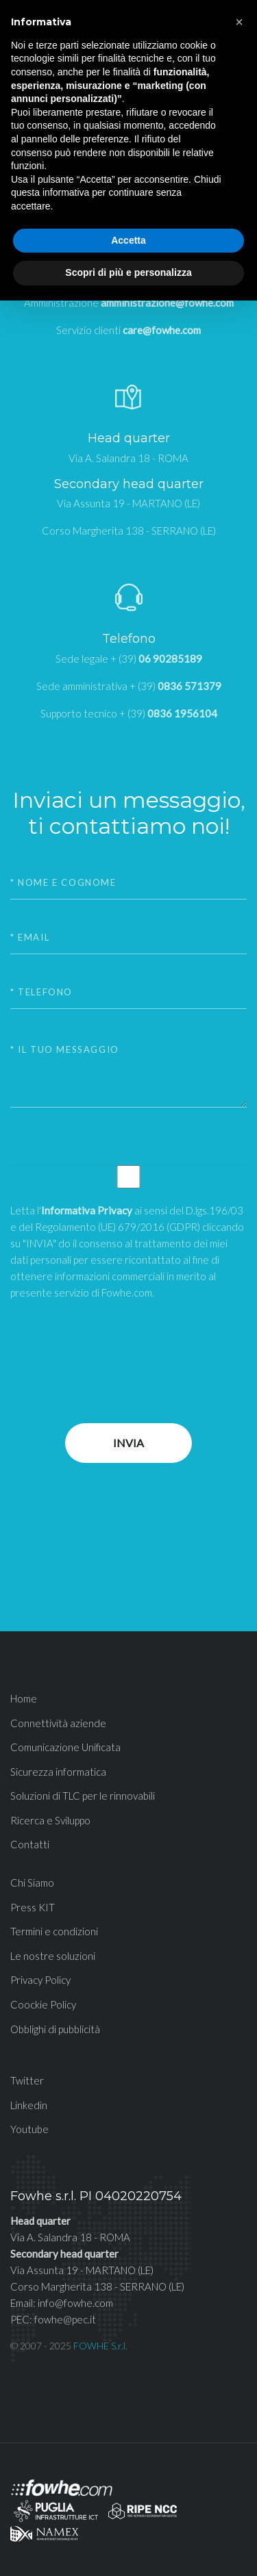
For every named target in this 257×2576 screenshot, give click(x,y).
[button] (239, 22)
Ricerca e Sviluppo (50, 1820)
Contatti (29, 1844)
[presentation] (114, 1341)
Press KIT (32, 1907)
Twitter (27, 2080)
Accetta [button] (128, 240)
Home (23, 1698)
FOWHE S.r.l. (100, 2345)
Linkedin (28, 2105)
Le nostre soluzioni (52, 1956)
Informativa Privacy (86, 1210)
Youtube (29, 2129)
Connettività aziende (58, 1723)
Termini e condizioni (54, 1931)
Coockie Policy (43, 2004)
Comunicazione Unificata (65, 1747)
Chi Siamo (32, 1882)
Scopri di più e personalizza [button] (128, 272)
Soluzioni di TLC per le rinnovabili (82, 1795)
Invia (128, 1442)
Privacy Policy (40, 1980)
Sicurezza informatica (58, 1771)
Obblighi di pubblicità (55, 2029)
